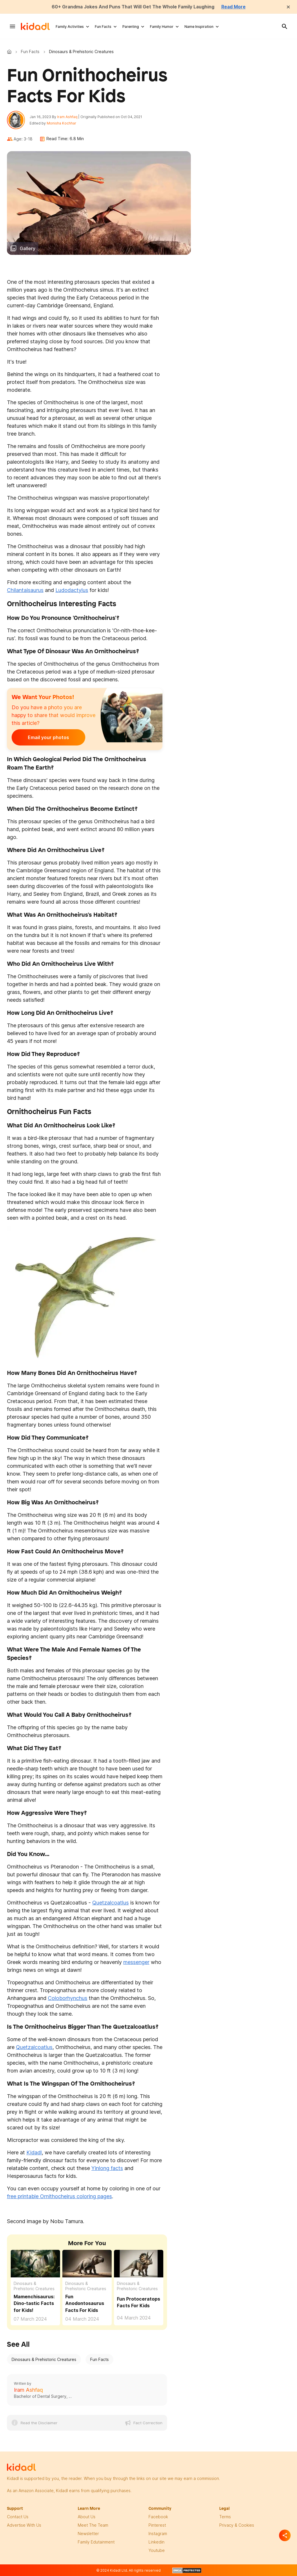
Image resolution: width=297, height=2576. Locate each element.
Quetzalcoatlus (110, 1903)
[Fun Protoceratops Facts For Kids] (138, 2263)
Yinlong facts (107, 2168)
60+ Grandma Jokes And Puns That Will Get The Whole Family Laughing (132, 7)
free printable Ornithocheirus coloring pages (59, 2197)
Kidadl (10, 51)
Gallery (27, 249)
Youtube (156, 2550)
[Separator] (285, 2535)
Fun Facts (103, 26)
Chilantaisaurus (25, 590)
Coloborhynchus (67, 1998)
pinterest (157, 2525)
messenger (136, 1962)
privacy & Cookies (236, 2525)
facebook (158, 2517)
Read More (234, 7)
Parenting (130, 26)
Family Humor (161, 26)
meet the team (93, 2525)
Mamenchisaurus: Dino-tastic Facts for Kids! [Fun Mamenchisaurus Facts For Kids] (34, 2303)
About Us (86, 2517)
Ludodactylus (71, 590)
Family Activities (70, 26)
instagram (157, 2534)
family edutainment (96, 2542)
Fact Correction (147, 2423)
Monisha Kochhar (62, 123)
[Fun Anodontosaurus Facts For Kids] (87, 2263)
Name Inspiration (198, 26)
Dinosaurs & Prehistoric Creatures (34, 2286)
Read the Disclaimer (39, 2423)
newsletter (88, 2534)
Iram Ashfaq (68, 117)
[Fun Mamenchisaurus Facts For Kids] (35, 2263)
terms (225, 2517)
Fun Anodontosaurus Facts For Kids (84, 2303)
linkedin (156, 2542)
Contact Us (17, 2517)
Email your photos (47, 738)
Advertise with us (24, 2525)
